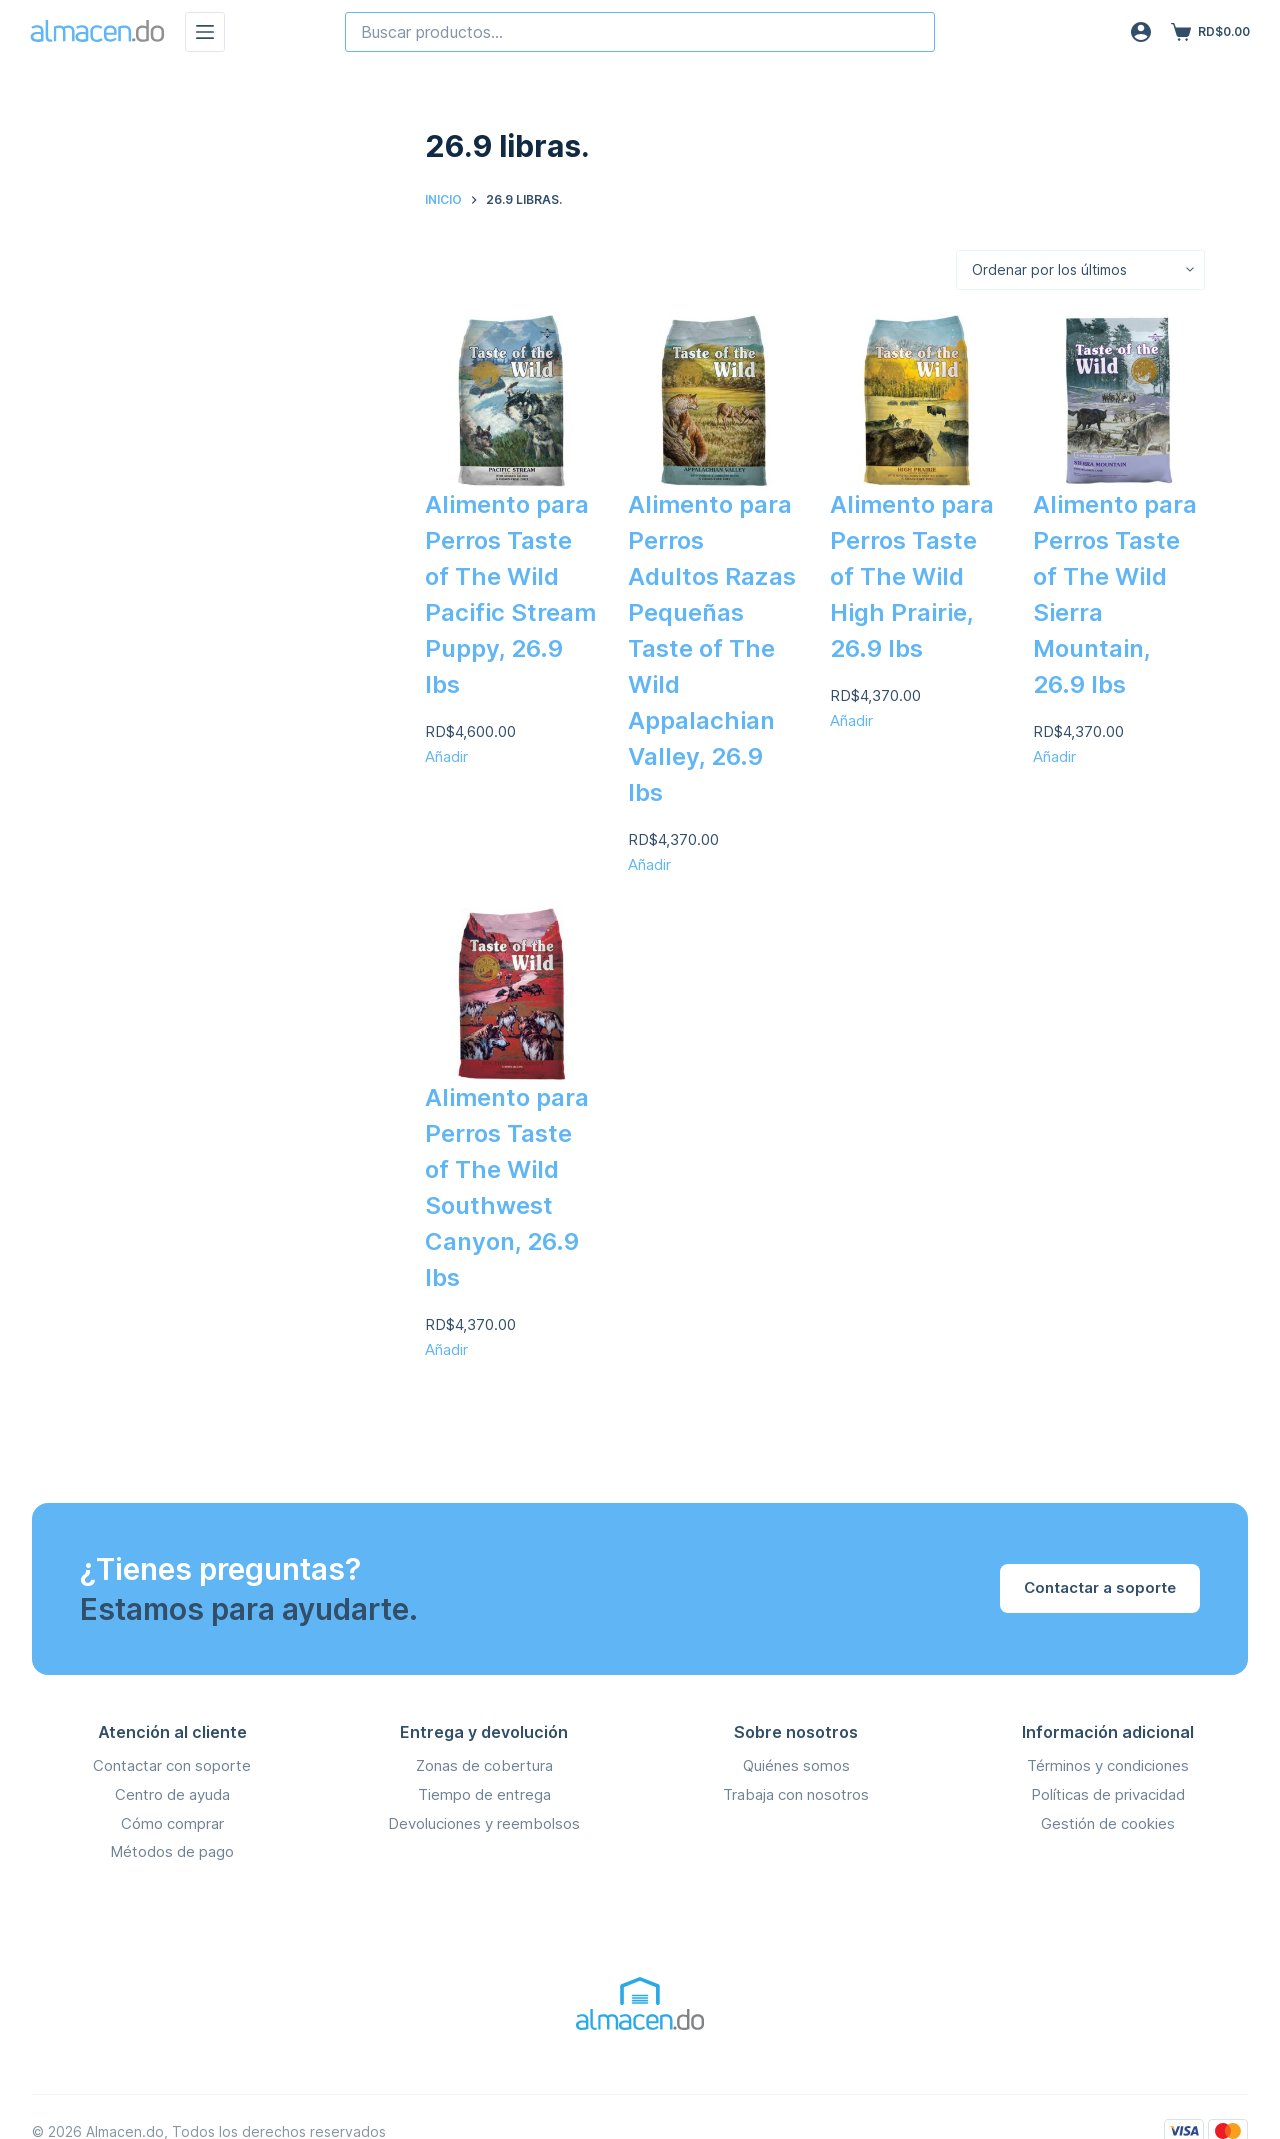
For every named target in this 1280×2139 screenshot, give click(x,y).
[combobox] (640, 32)
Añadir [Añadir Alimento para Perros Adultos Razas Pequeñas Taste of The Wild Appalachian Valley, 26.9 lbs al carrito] (649, 864)
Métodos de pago (172, 1851)
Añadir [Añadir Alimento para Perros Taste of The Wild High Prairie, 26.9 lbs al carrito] (851, 720)
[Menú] (205, 32)
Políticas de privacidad (1108, 1794)
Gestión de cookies (1108, 1823)
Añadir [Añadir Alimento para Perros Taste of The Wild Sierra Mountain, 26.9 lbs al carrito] (1054, 756)
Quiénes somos (796, 1765)
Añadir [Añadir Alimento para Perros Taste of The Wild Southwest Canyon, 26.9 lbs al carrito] (446, 1349)
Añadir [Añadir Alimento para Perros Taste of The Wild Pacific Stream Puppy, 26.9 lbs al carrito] (446, 756)
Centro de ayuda (172, 1794)
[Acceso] (1141, 32)
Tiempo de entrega (484, 1794)
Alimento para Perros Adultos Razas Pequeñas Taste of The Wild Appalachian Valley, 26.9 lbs (712, 648)
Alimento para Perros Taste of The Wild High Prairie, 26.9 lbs (912, 576)
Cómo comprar (172, 1823)
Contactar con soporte (172, 1765)
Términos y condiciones (1108, 1765)
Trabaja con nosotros (796, 1794)
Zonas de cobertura (484, 1765)
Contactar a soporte (1100, 1587)
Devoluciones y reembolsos (484, 1823)
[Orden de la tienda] (1080, 270)
